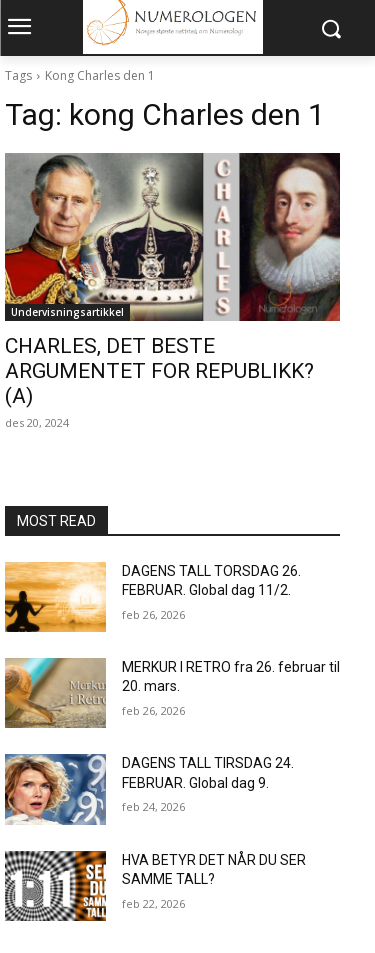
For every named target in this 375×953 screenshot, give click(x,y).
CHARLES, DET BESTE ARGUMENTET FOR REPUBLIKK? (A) (159, 371)
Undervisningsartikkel (67, 312)
